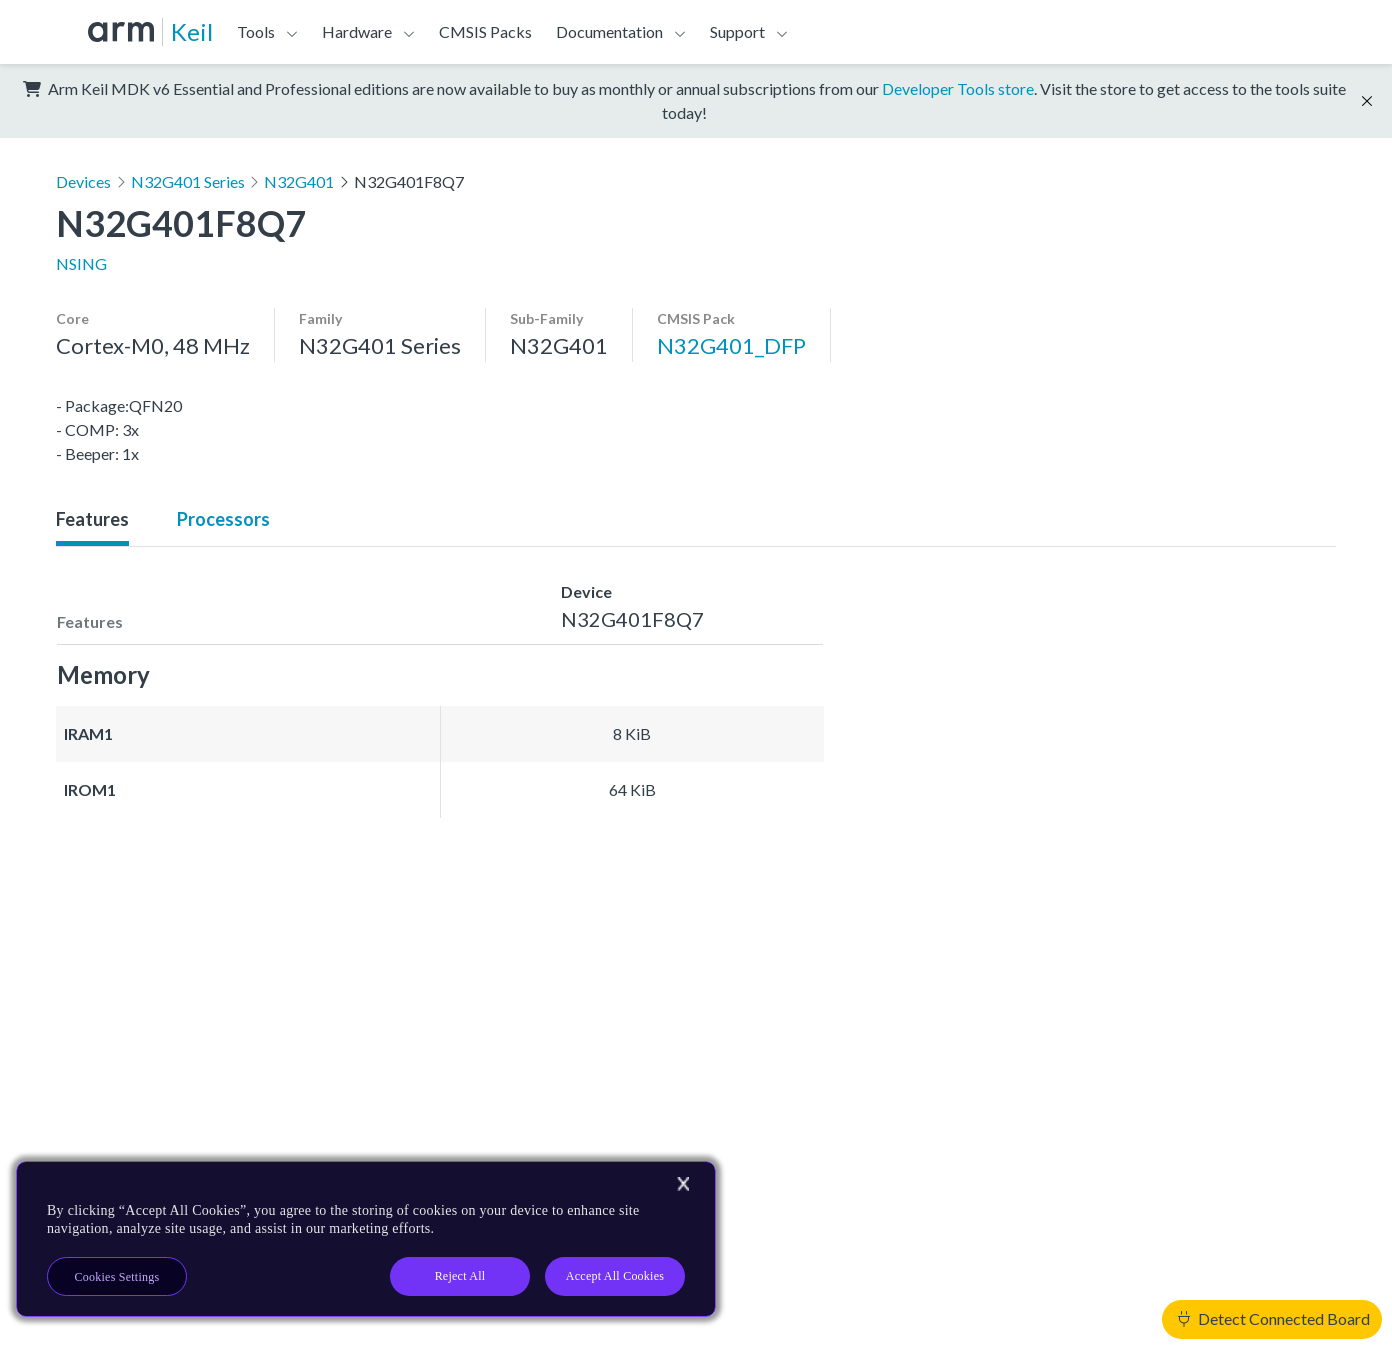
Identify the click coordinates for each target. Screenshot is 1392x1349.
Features (92, 519)
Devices (83, 181)
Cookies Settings (117, 1277)
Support (737, 31)
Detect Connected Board (1274, 1318)
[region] (366, 1239)
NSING (81, 263)
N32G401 (299, 181)
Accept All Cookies (615, 1276)
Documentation (609, 31)
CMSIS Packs (485, 31)
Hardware (357, 31)
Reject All (460, 1276)
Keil (192, 31)
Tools (256, 31)
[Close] (683, 1184)
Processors (223, 519)
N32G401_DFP (731, 345)
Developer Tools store (958, 88)
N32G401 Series (188, 181)
